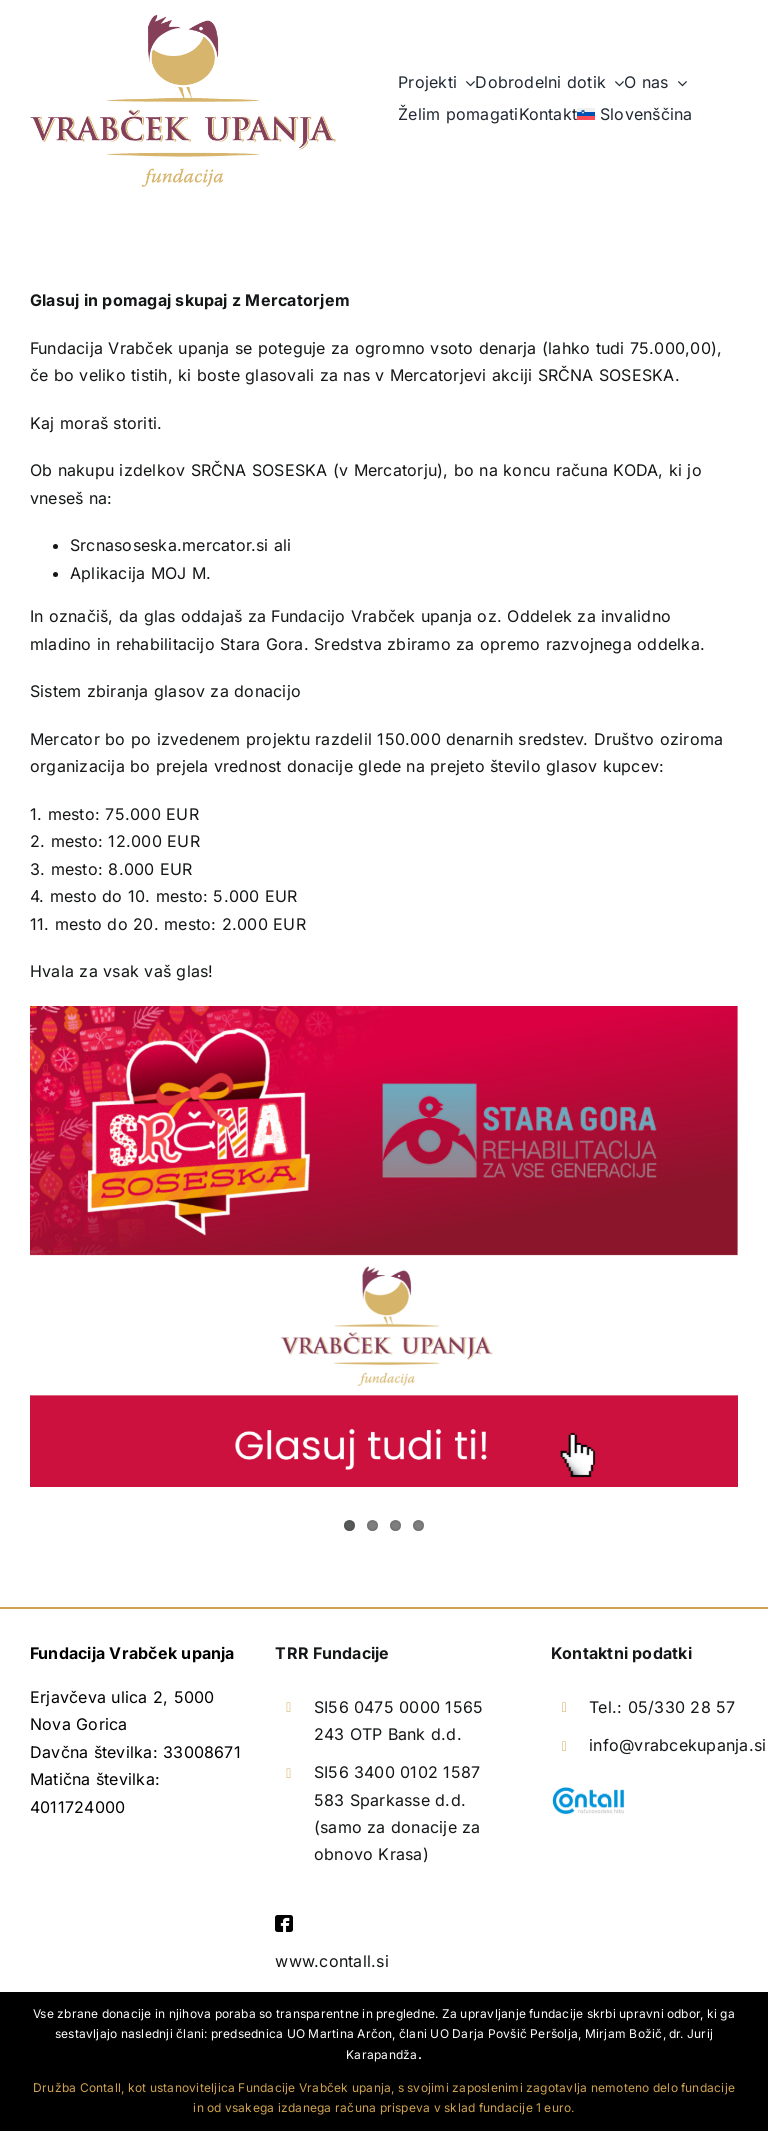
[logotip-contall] (588, 1793)
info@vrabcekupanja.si (677, 1745)
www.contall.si (331, 1961)
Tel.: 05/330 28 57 (662, 1707)
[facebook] (283, 1923)
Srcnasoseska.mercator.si (169, 545)
